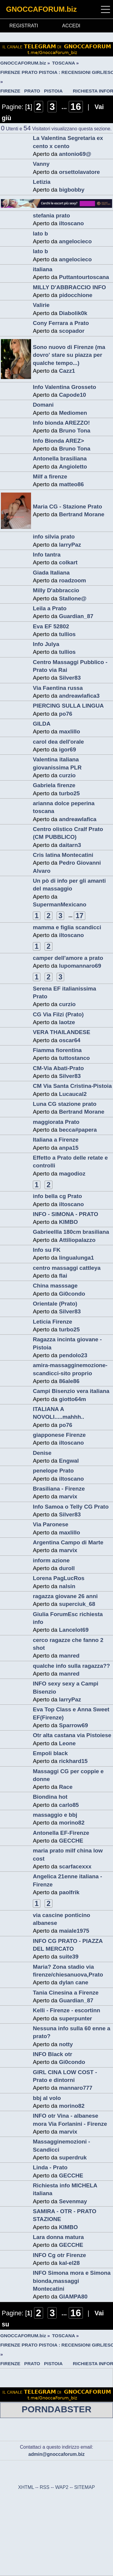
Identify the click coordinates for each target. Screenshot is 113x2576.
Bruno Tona (74, 430)
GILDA (41, 724)
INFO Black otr (52, 2054)
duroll (67, 1568)
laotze (67, 1022)
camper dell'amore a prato (68, 958)
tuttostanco (74, 1058)
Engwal (69, 1461)
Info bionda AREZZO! (61, 423)
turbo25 (69, 793)
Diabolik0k (73, 313)
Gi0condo (72, 1294)
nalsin (67, 1586)
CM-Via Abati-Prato (58, 1068)
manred (69, 1655)
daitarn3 (70, 845)
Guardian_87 (76, 616)
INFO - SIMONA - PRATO (65, 1214)
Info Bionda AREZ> (58, 441)
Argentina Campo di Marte (68, 1542)
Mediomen (73, 413)
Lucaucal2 (73, 1094)
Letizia (42, 182)
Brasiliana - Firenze (59, 1488)
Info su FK (47, 1250)
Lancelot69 (74, 1630)
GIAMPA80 (73, 2296)
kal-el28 (69, 2263)
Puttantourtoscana (84, 277)
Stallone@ (72, 598)
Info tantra (47, 554)
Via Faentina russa (58, 688)
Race (66, 1787)
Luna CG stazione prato (64, 1104)
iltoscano (71, 223)
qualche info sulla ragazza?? (71, 1666)
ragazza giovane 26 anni (65, 1596)
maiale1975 (74, 1931)
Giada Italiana (51, 572)
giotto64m (72, 1399)
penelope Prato (53, 1470)
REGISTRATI (23, 25)
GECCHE (71, 1840)
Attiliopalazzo (77, 1240)
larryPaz (70, 545)
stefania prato (51, 215)
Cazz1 (67, 371)
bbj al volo (47, 2098)
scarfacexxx (75, 1866)
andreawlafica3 (79, 696)
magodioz (72, 1173)
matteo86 (71, 484)
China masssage (55, 1285)
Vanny (41, 164)
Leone (67, 1743)
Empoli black (50, 1753)
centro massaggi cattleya (67, 1268)
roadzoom (72, 580)
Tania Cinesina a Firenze (66, 1992)
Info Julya (46, 644)
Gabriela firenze (54, 785)
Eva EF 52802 (51, 626)
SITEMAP (84, 2487)
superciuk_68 (77, 1604)
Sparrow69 (73, 1725)
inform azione (51, 1560)
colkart (68, 562)
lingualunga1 (76, 1258)
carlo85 (69, 1805)
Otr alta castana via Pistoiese (72, 1735)
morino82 (72, 1822)
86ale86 (69, 1381)
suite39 (69, 1956)
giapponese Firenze (59, 1435)
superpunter (75, 2018)
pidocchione (76, 295)
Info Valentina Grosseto (64, 387)
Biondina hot (50, 1797)
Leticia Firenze (52, 1321)
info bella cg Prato (57, 1196)
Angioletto (73, 466)
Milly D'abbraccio (56, 590)
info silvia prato (54, 536)
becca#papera (78, 1130)
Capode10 (72, 395)
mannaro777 (76, 2088)
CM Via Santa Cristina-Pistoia (72, 1086)
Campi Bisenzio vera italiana (71, 1391)
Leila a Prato (50, 608)
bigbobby (72, 190)
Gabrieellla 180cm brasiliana (71, 1232)
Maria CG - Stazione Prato (67, 506)
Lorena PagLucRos (58, 1578)
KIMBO (68, 1222)
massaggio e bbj (55, 1815)
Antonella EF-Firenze (61, 1833)
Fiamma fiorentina (57, 1050)
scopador (72, 331)
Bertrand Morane (81, 514)
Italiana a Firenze (55, 1139)
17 (79, 916)
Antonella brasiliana (60, 458)
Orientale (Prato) (55, 1303)
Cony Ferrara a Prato (61, 323)
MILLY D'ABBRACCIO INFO (69, 287)
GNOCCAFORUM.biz (41, 9)
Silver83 (70, 678)
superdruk (73, 2157)
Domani (43, 405)
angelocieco (75, 241)
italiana (42, 269)
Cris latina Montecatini (63, 855)
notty (66, 2044)
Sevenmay (73, 2201)
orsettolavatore (79, 172)
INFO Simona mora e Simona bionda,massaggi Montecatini (72, 2281)
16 (76, 106)
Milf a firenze (50, 476)
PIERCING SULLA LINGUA (68, 705)
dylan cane (73, 1982)
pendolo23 (73, 1355)
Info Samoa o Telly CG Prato (70, 1506)
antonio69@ (75, 154)
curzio (67, 775)
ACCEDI (71, 25)
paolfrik (69, 1892)
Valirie (41, 305)
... (65, 106)
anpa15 (69, 1148)
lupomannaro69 (80, 966)
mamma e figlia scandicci (67, 927)
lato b (40, 233)
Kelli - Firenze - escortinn (66, 2010)
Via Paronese (50, 1524)
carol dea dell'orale (58, 742)
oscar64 (69, 1040)
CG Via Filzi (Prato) (58, 1014)
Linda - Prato (50, 2167)
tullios (67, 634)
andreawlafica (77, 819)
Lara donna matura (58, 2237)
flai (63, 1276)
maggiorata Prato (56, 1122)
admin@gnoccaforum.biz (56, 2454)
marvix (68, 1496)
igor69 (67, 749)
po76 (65, 714)
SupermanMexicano (59, 904)
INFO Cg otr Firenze (59, 2255)
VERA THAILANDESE (61, 1032)
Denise (42, 1453)
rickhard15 (73, 1761)
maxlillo (69, 731)
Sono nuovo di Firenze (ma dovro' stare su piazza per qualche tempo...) (69, 355)
